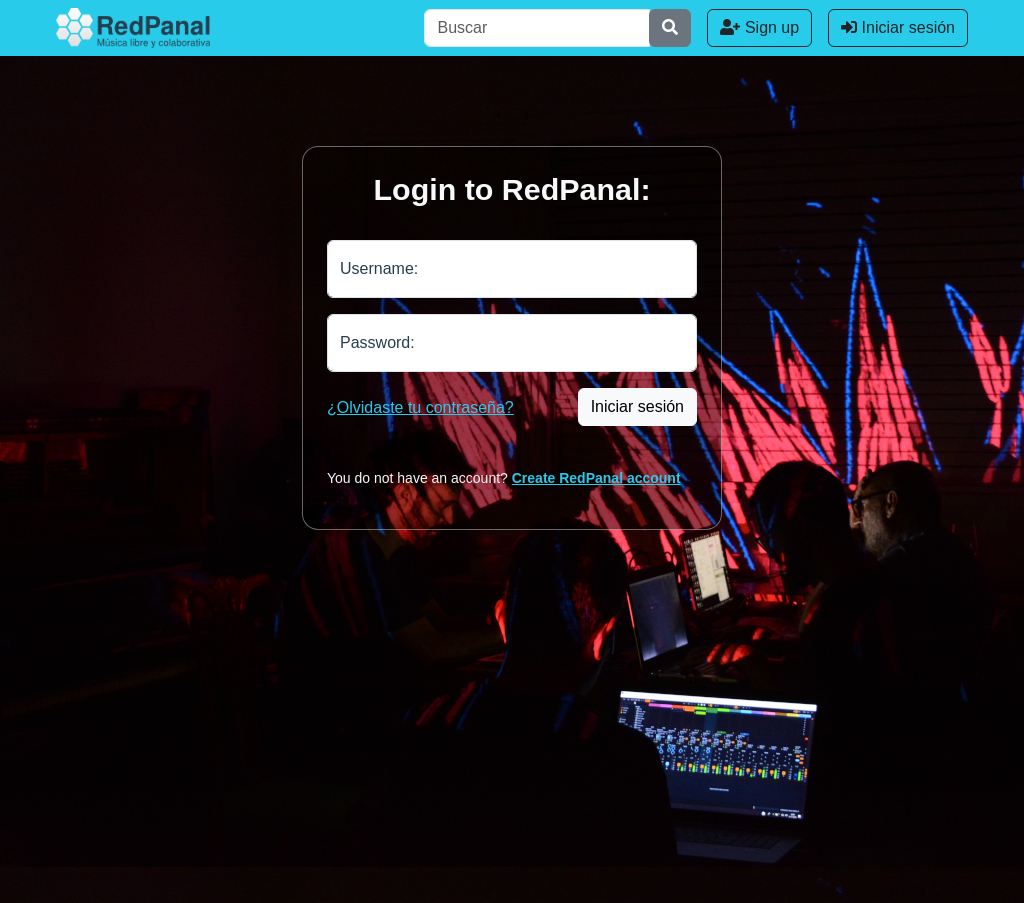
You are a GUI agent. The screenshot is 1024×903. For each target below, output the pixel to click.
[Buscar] (537, 28)
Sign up (759, 27)
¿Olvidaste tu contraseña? (420, 407)
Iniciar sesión (898, 27)
